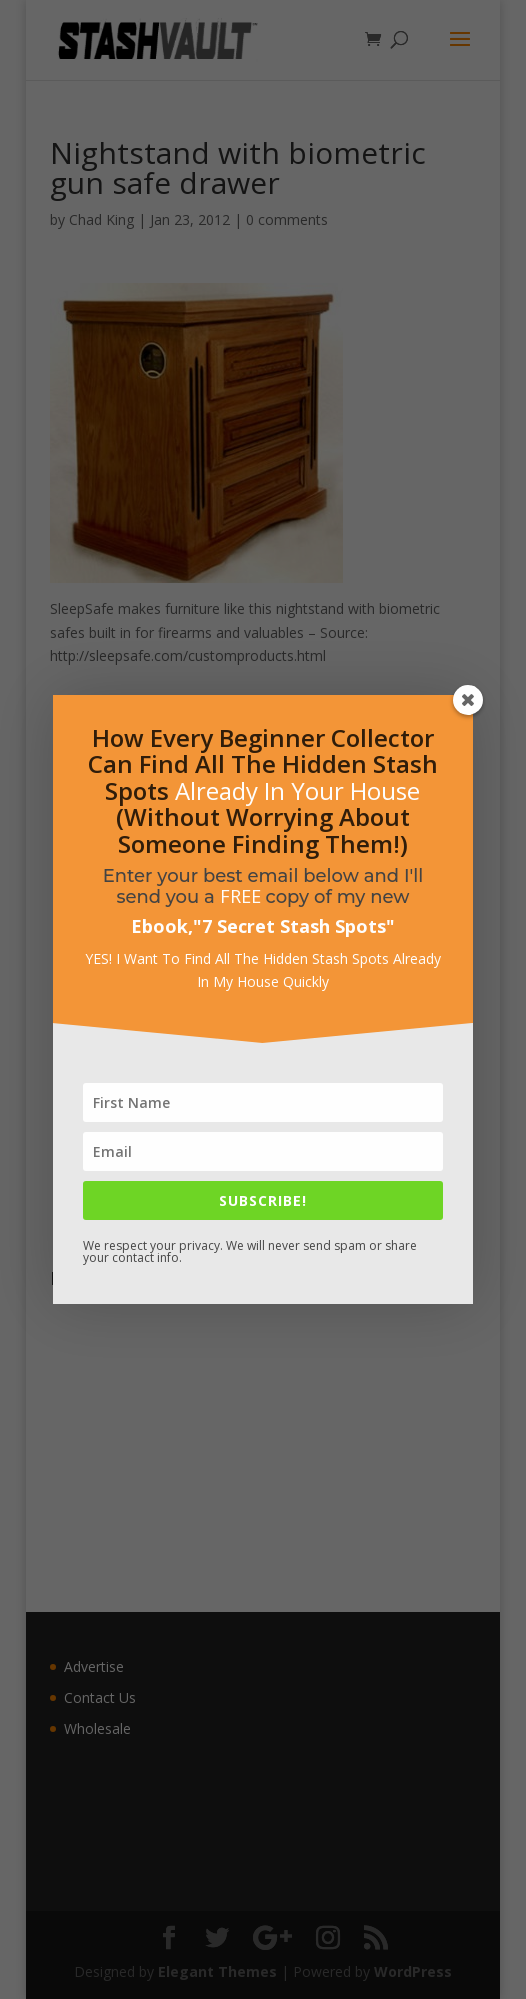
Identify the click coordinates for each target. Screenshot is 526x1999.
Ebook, (162, 926)
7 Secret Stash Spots (294, 926)
